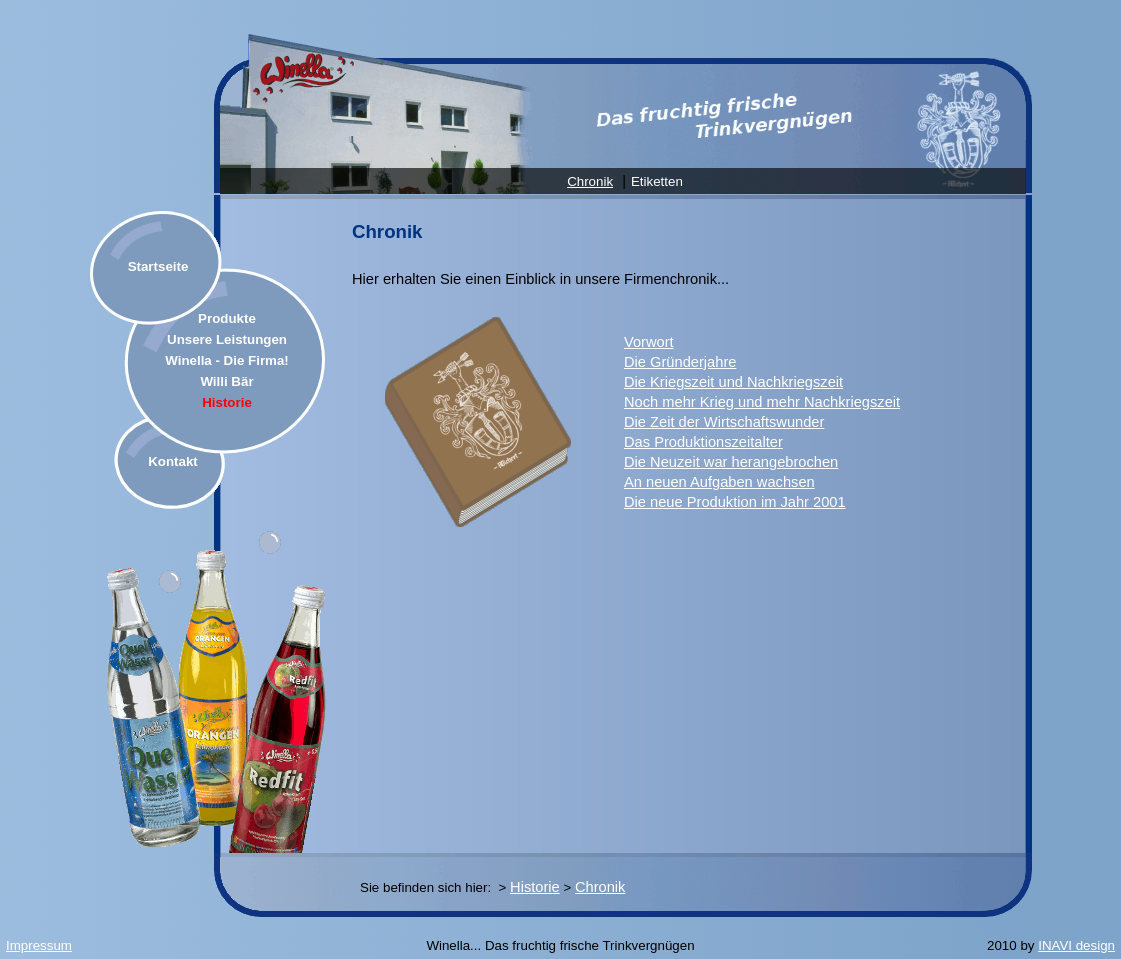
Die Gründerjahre (680, 362)
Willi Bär (226, 381)
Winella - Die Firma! (227, 360)
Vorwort (649, 342)
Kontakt (173, 461)
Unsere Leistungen (227, 339)
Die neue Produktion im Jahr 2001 (735, 502)
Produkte (227, 318)
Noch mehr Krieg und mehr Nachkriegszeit (762, 402)
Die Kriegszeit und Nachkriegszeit (733, 382)
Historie (227, 402)
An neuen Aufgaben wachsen (719, 482)
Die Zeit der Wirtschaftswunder (724, 422)
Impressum (39, 945)
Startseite (158, 266)
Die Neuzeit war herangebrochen (731, 462)
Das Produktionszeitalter (703, 442)
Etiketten (657, 181)
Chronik (590, 181)
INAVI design (1076, 945)
